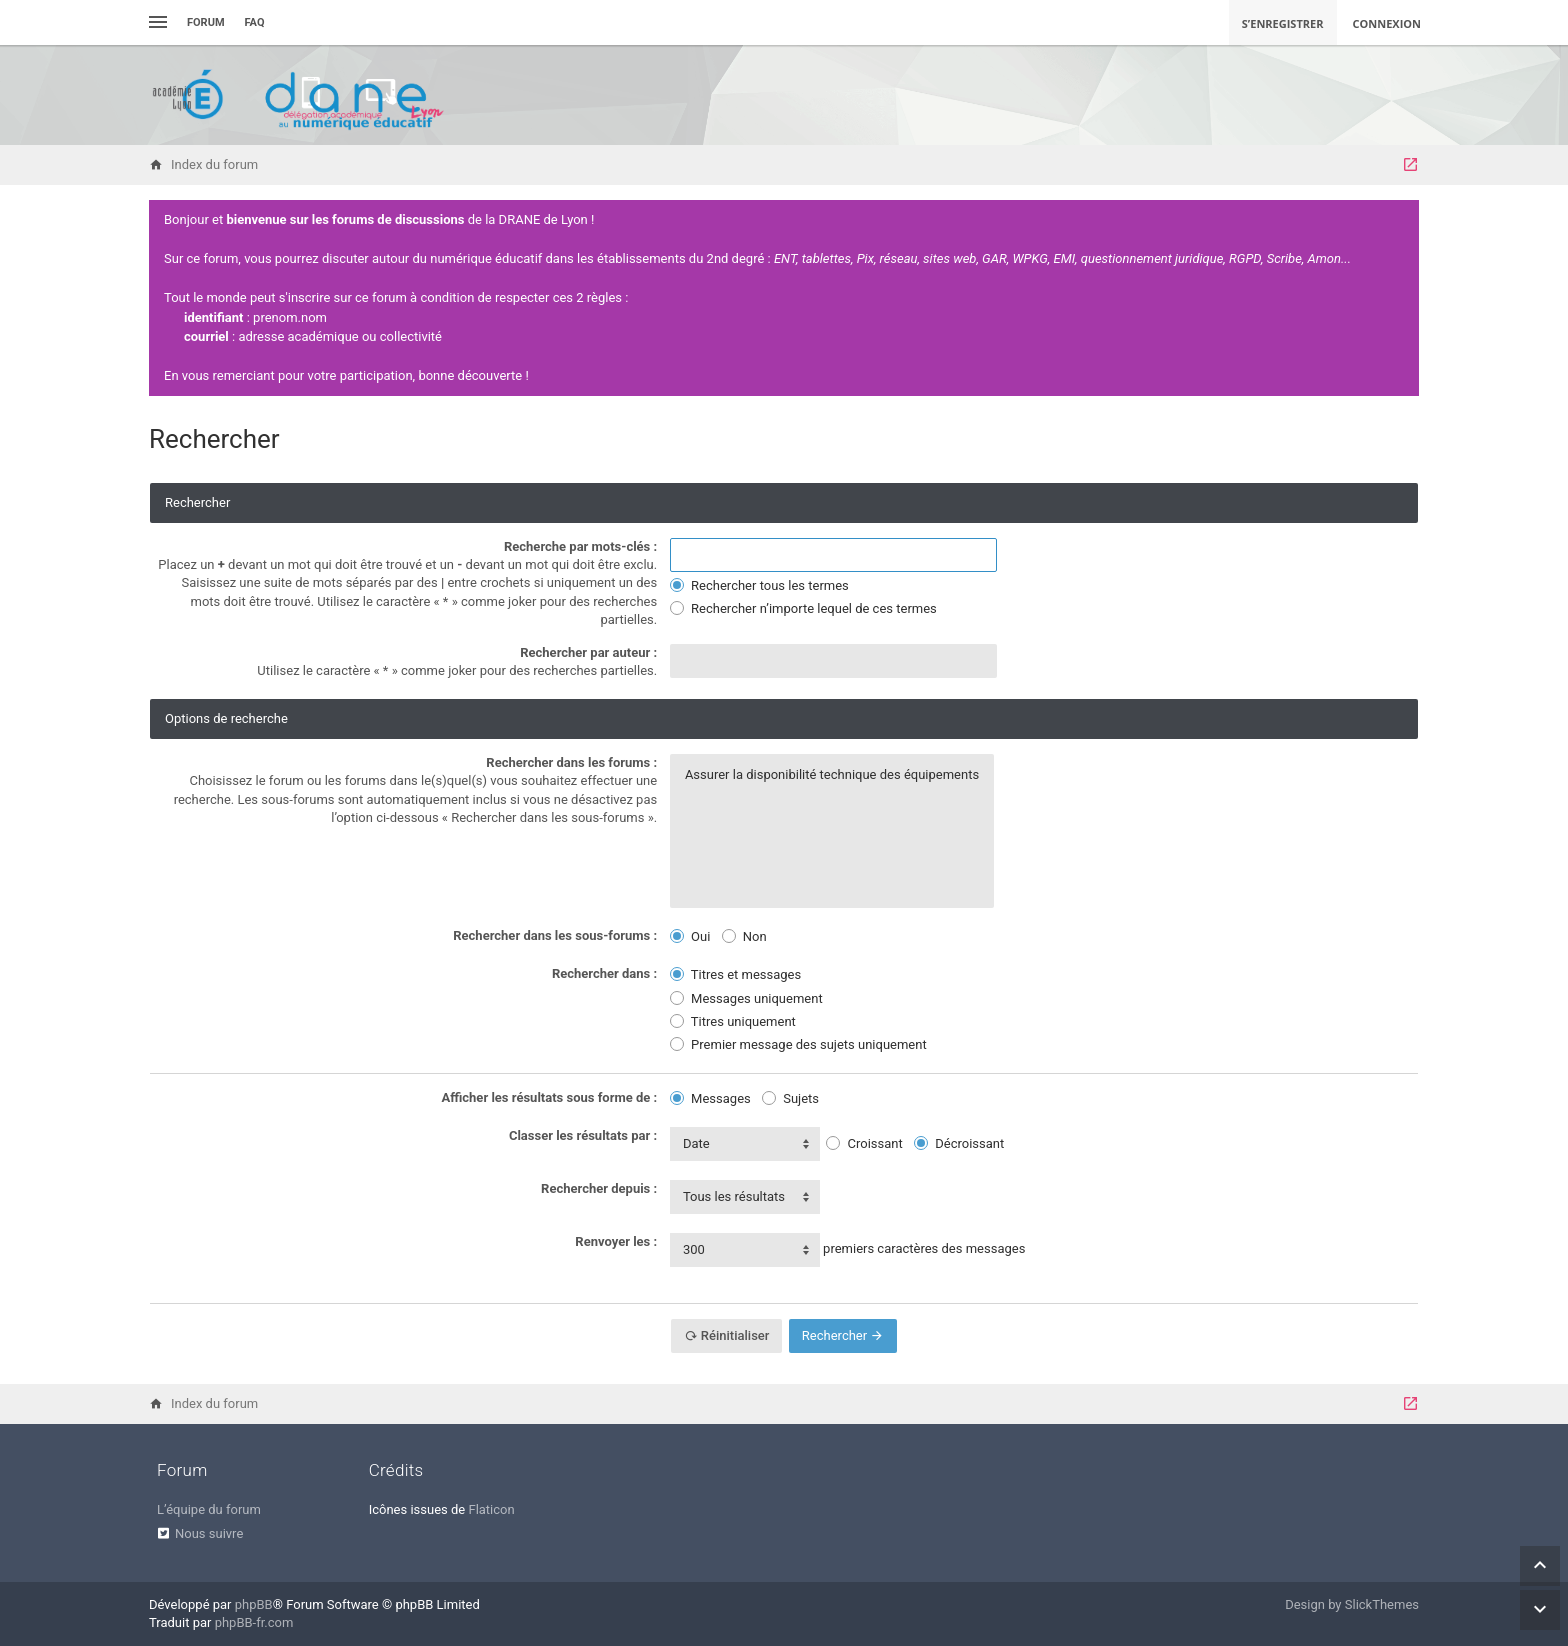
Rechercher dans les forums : (571, 762)
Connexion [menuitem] (1387, 23)
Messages (710, 1098)
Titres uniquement (733, 1021)
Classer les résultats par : (583, 1135)
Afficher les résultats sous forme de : (550, 1097)
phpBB (254, 1604)
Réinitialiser (727, 1335)
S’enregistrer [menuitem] (1283, 23)
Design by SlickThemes (1352, 1604)
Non (744, 936)
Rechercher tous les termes (759, 585)
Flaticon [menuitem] (491, 1509)
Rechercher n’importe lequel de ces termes (803, 608)
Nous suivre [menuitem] (209, 1533)
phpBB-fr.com (254, 1622)
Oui (690, 936)
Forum (206, 22)
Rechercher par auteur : (588, 652)
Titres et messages (735, 974)
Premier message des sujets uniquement (798, 1044)
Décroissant (959, 1143)
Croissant (864, 1143)
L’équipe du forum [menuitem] (209, 1509)
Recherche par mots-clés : (580, 546)
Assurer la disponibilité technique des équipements (832, 775)
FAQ (255, 22)
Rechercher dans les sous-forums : (555, 935)
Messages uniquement (746, 998)
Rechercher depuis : (599, 1188)
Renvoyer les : (616, 1241)
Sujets (790, 1098)
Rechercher (843, 1335)
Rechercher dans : (604, 973)
